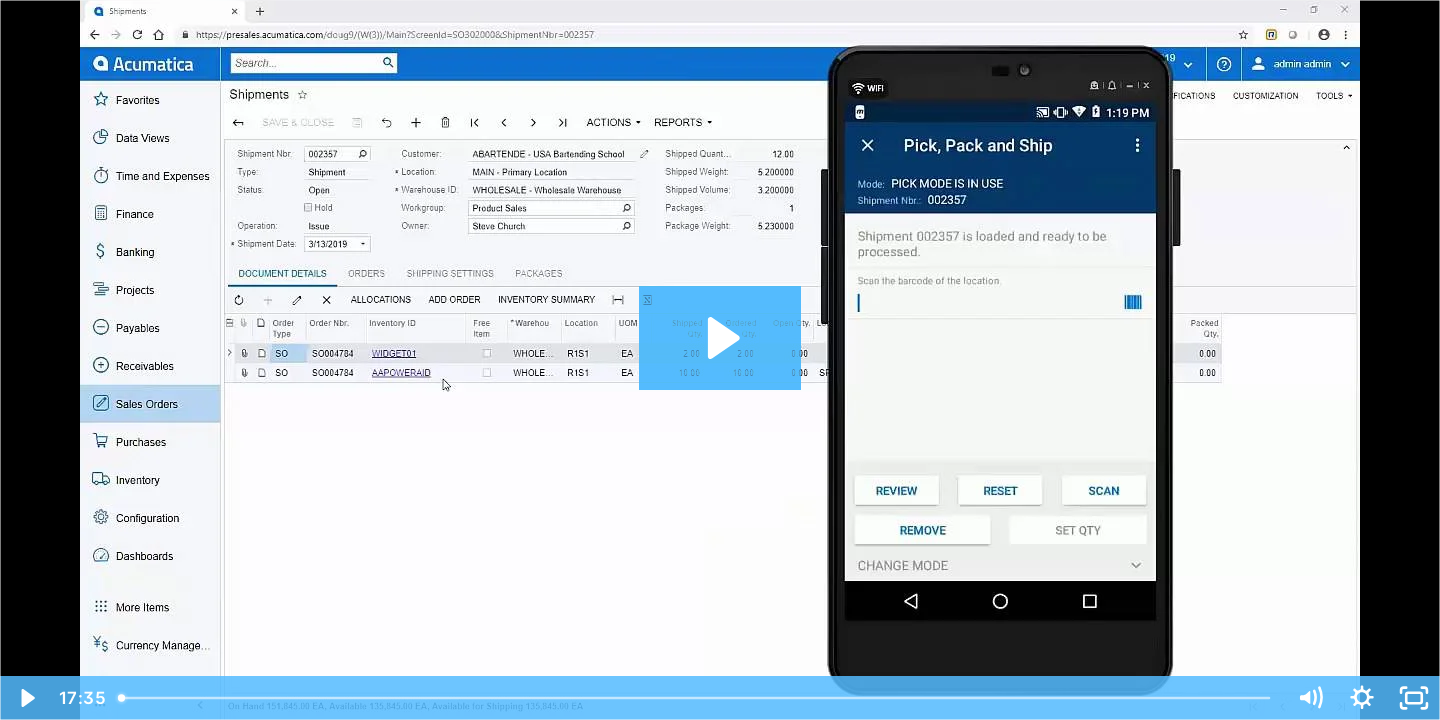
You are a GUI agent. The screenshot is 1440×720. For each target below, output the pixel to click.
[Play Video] (26, 698)
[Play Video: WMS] (720, 338)
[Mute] (1310, 698)
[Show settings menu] (1362, 698)
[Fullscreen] (1414, 698)
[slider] (696, 698)
